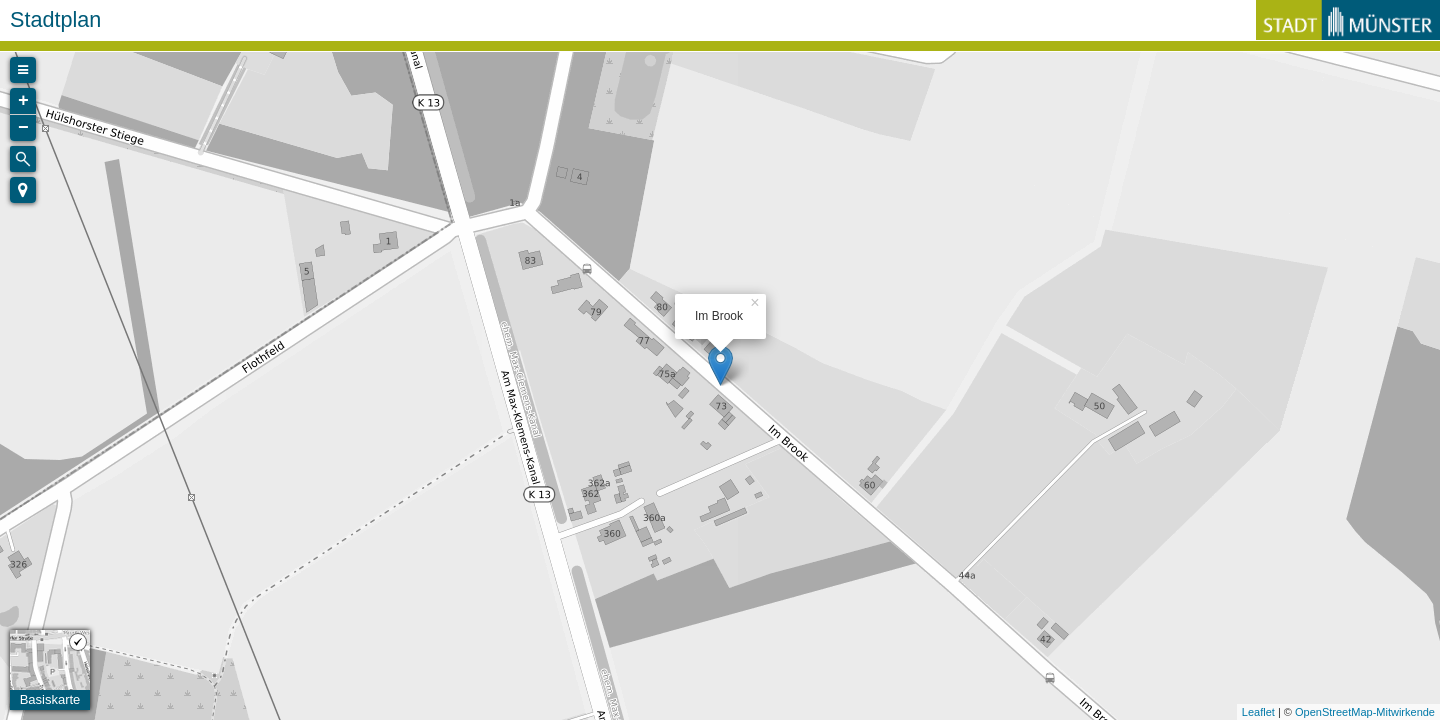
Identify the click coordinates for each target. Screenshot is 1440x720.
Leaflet (1258, 712)
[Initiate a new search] (23, 159)
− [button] (23, 128)
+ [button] (23, 101)
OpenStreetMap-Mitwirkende (1365, 712)
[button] (23, 190)
